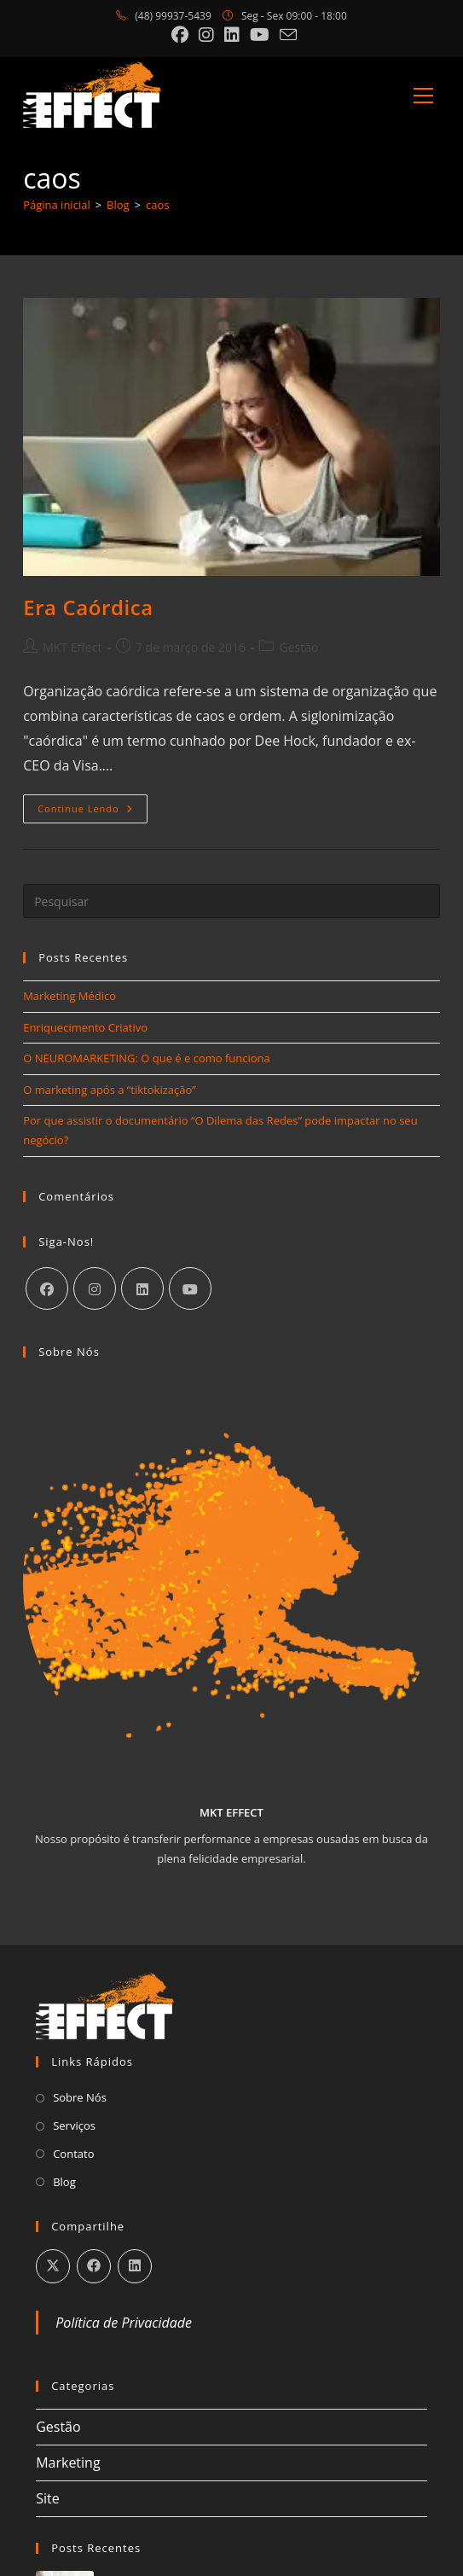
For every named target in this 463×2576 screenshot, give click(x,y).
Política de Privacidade (123, 2322)
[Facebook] (47, 1288)
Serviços (74, 2125)
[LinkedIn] (142, 1288)
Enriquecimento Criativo (85, 1027)
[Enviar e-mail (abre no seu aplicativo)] (286, 35)
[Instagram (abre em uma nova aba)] (206, 35)
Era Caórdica (88, 607)
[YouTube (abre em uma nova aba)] (260, 35)
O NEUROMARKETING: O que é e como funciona (146, 1058)
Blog (64, 2181)
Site (48, 2498)
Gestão (298, 647)
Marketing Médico (69, 995)
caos (157, 204)
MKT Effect (72, 647)
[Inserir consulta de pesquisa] (231, 901)
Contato (73, 2153)
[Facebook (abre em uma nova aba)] (180, 35)
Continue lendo (93, 811)
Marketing (68, 2462)
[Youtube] (190, 1288)
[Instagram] (94, 1288)
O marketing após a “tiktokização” (109, 1089)
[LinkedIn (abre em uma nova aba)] (232, 35)
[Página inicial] (56, 204)
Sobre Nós (80, 2097)
